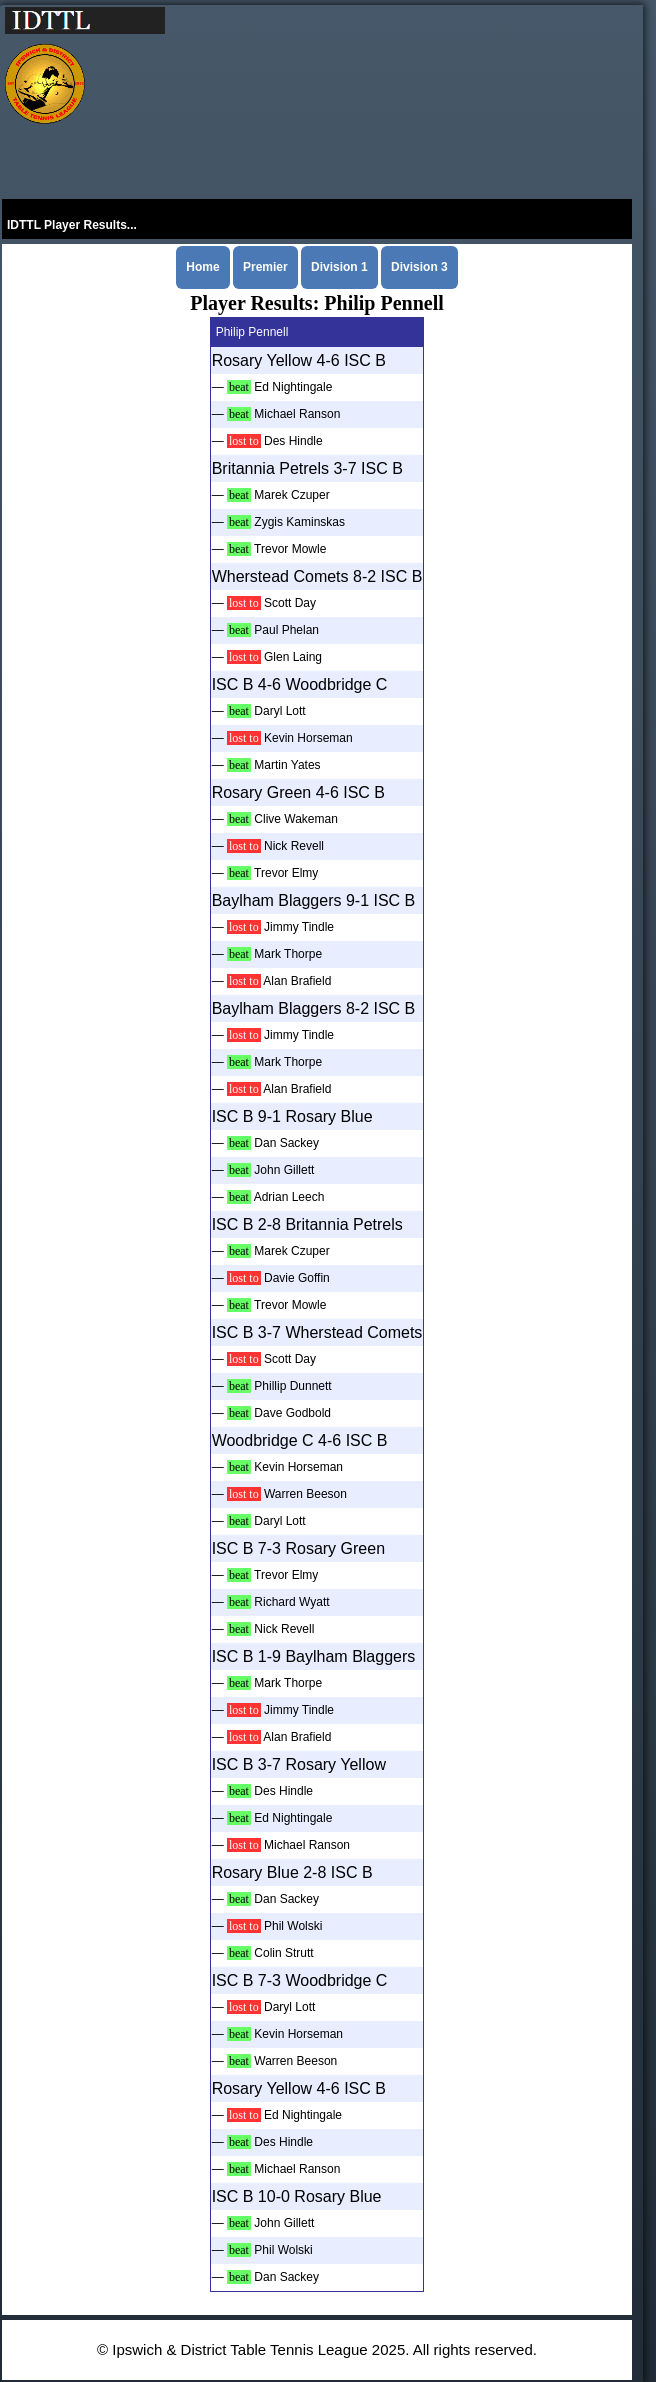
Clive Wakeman (296, 819)
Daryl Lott (279, 711)
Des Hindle (293, 441)
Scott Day (290, 603)
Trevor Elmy (286, 873)
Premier (265, 267)
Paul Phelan (286, 630)
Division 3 (419, 267)
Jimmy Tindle (299, 927)
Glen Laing (293, 657)
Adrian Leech (289, 1197)
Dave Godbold (292, 1413)
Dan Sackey (286, 1143)
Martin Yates (287, 765)
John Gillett (284, 1170)
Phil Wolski (293, 1926)
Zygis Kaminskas (299, 522)
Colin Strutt (283, 1953)
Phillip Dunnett (292, 1386)
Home (202, 267)
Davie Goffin (297, 1278)
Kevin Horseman (308, 738)
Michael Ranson (297, 414)
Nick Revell (294, 846)
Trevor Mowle (290, 549)
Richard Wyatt (291, 1602)
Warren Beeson (305, 1494)
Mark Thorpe (288, 954)
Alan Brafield (297, 981)
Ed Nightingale (293, 387)
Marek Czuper (291, 495)
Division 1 (339, 267)
